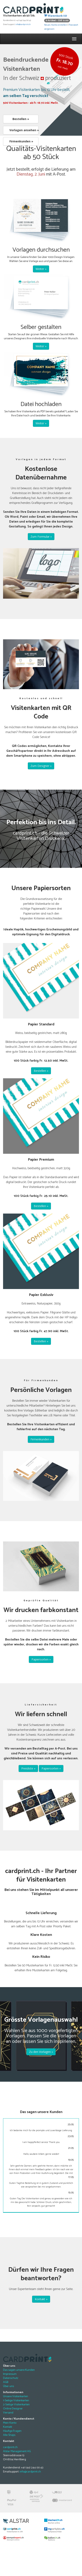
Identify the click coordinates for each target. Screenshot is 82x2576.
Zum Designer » (41, 766)
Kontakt (7, 2427)
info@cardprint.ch (23, 24)
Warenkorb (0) (55, 16)
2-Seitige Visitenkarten (16, 2404)
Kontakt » (41, 2299)
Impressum (10, 2374)
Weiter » (41, 269)
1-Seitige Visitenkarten (16, 2400)
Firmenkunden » (21, 141)
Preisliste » (28, 1768)
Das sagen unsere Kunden (19, 2370)
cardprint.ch (10, 2447)
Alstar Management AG (17, 2451)
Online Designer (13, 2408)
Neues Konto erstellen (55, 25)
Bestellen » (20, 119)
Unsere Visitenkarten (15, 2396)
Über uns (8, 2386)
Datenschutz (10, 2378)
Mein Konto (9, 2423)
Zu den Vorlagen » (41, 2052)
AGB (5, 2382)
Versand (8, 2412)
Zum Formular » (41, 536)
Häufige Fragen (12, 2431)
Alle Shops (9, 2435)
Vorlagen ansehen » (23, 130)
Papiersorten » (41, 1659)
